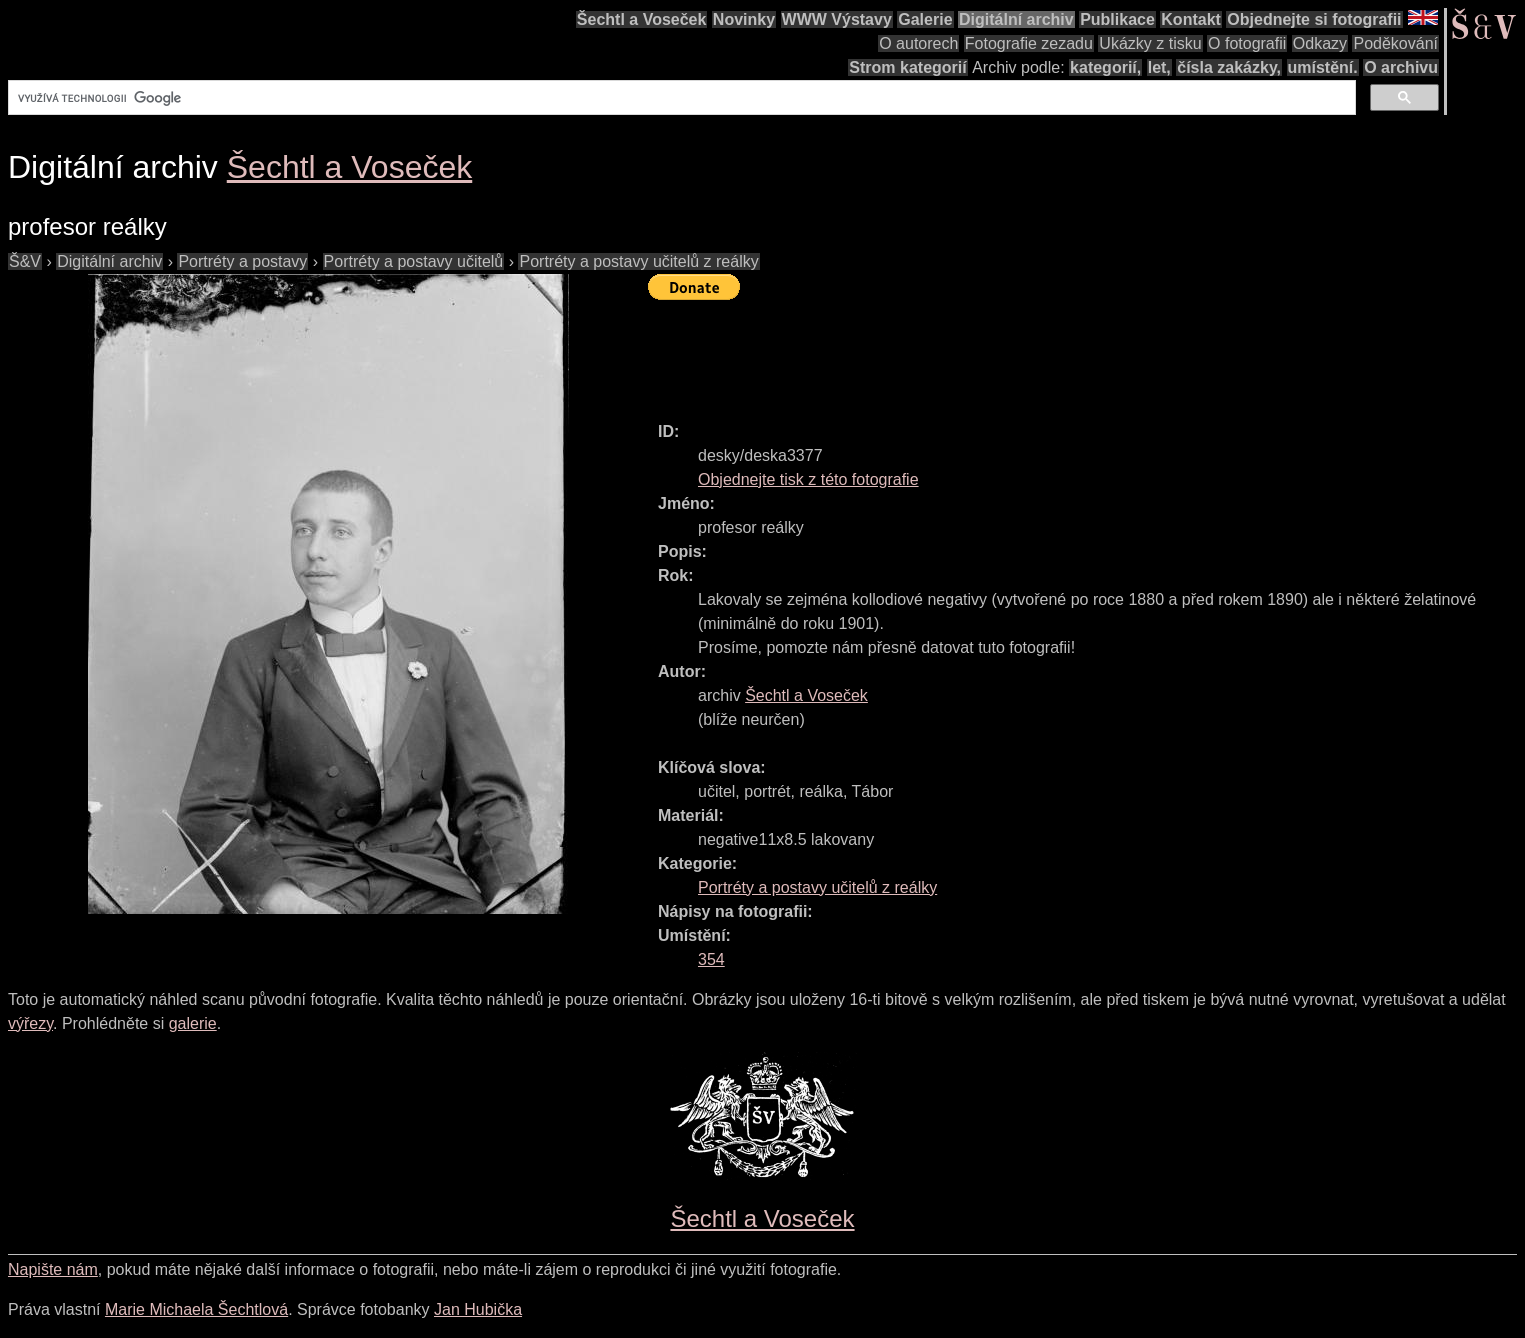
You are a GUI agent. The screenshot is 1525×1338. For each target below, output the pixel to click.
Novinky (744, 19)
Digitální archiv (1016, 19)
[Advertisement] (1012, 352)
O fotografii (1247, 43)
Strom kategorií (907, 67)
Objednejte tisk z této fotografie (808, 479)
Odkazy (1320, 43)
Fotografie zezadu (1029, 43)
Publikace (1117, 19)
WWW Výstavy (837, 19)
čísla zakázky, (1229, 67)
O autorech (918, 43)
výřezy (30, 1023)
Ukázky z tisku (1150, 43)
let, (1159, 67)
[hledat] (680, 98)
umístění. (1323, 67)
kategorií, (1105, 67)
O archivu (1401, 67)
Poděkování (1395, 43)
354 (711, 959)
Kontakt (1191, 19)
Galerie (925, 19)
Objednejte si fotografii (1314, 19)
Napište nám (53, 1269)
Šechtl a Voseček (642, 19)
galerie (193, 1023)
